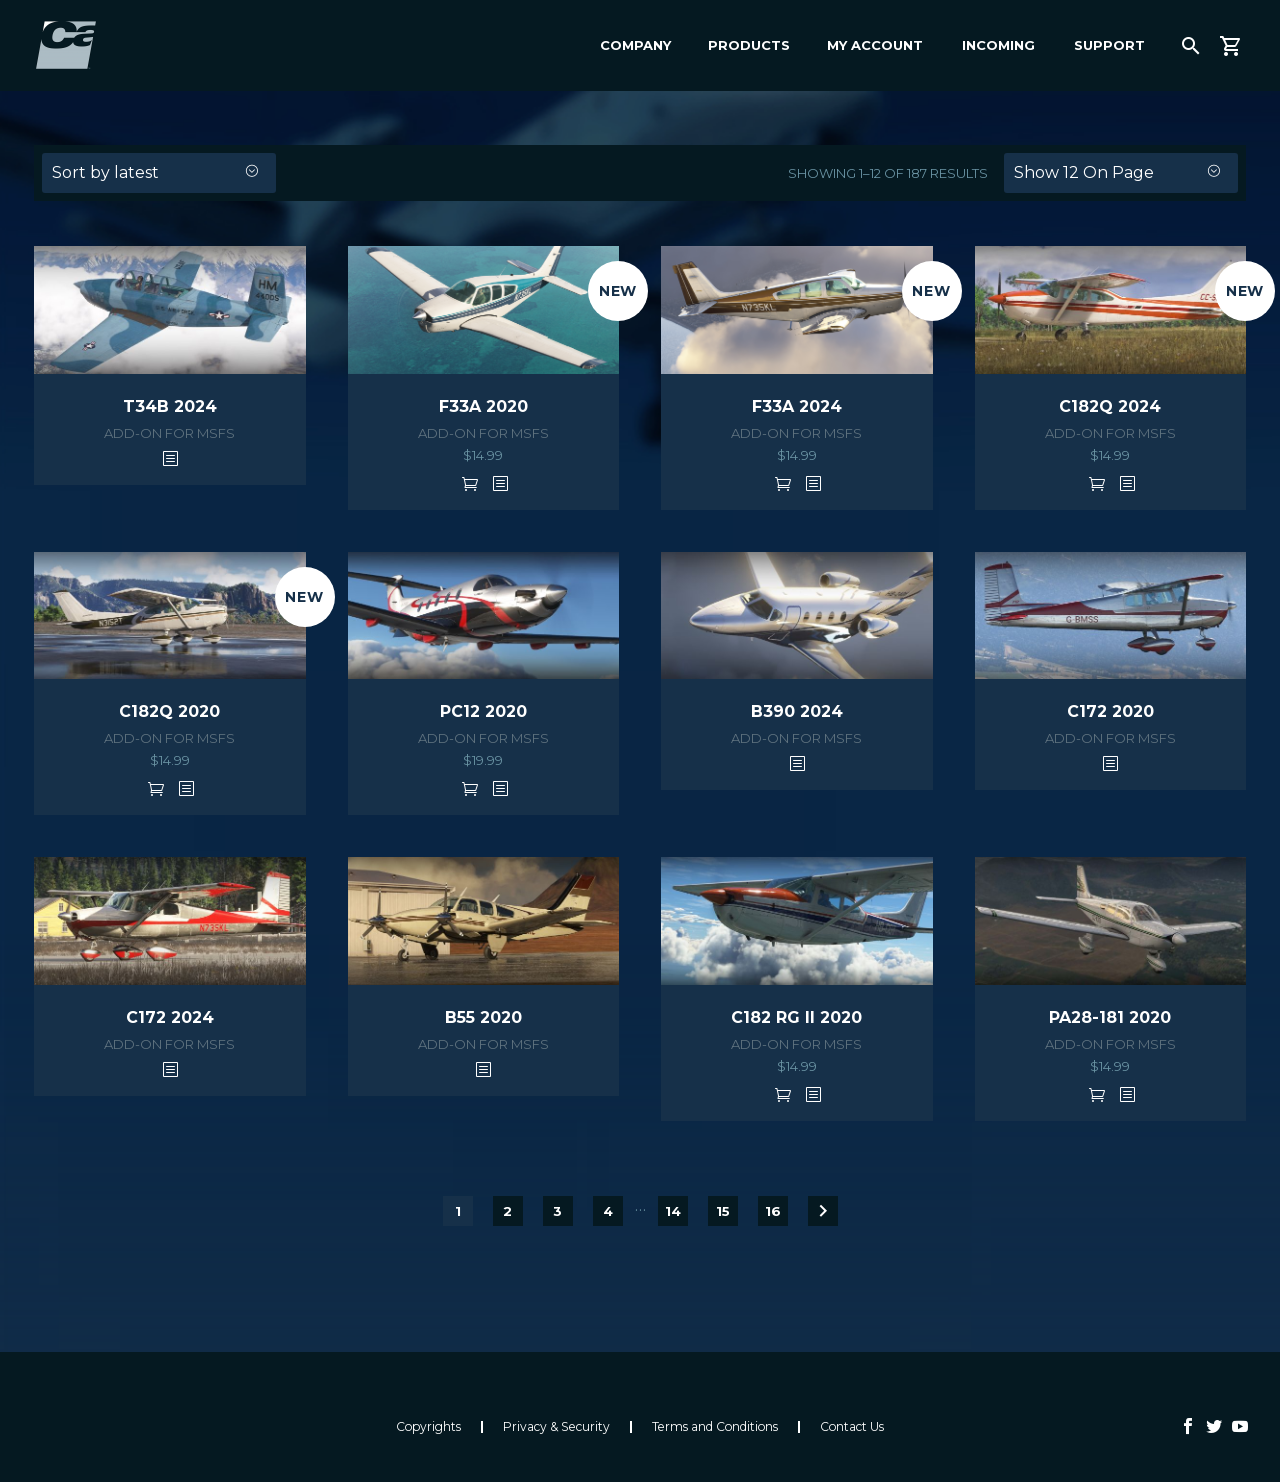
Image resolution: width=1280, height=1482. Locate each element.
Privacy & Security (556, 1427)
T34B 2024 (170, 406)
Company (635, 45)
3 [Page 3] (557, 1211)
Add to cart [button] (470, 483)
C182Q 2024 (1110, 406)
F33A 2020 (483, 406)
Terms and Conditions (715, 1427)
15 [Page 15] (723, 1211)
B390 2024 (797, 711)
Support (1109, 45)
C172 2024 (170, 1017)
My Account (875, 45)
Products (749, 45)
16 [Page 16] (773, 1211)
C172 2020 (1110, 711)
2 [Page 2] (507, 1211)
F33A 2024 (797, 406)
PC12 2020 (483, 711)
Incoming (998, 45)
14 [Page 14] (673, 1211)
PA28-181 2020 (1110, 1017)
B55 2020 (483, 1017)
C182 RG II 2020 (796, 1017)
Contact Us (852, 1427)
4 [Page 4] (608, 1211)
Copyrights (428, 1427)
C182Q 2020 (169, 711)
